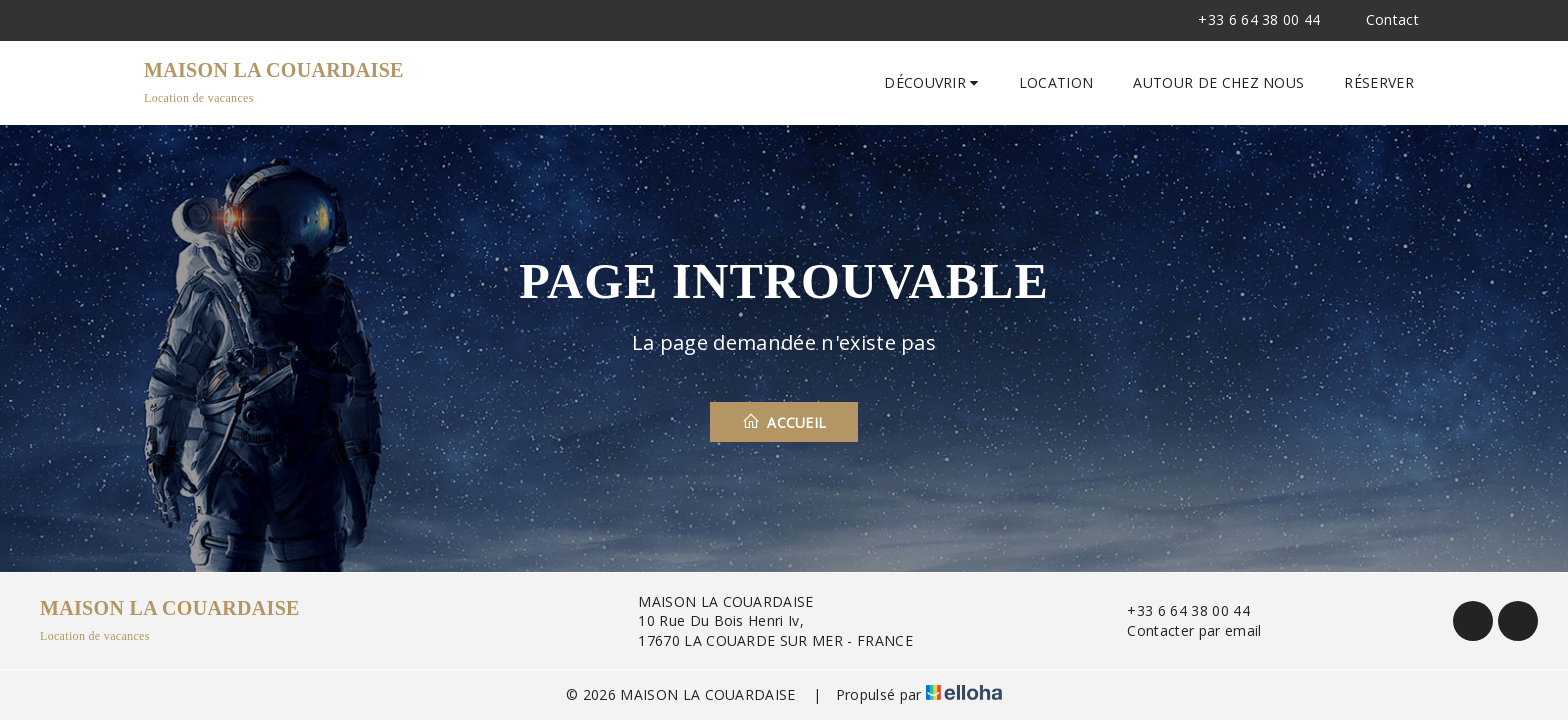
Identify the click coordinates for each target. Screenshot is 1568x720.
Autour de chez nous (1218, 82)
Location (1056, 82)
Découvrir (931, 82)
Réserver (1379, 82)
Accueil (784, 422)
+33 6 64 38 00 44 (1176, 610)
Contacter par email (1182, 630)
